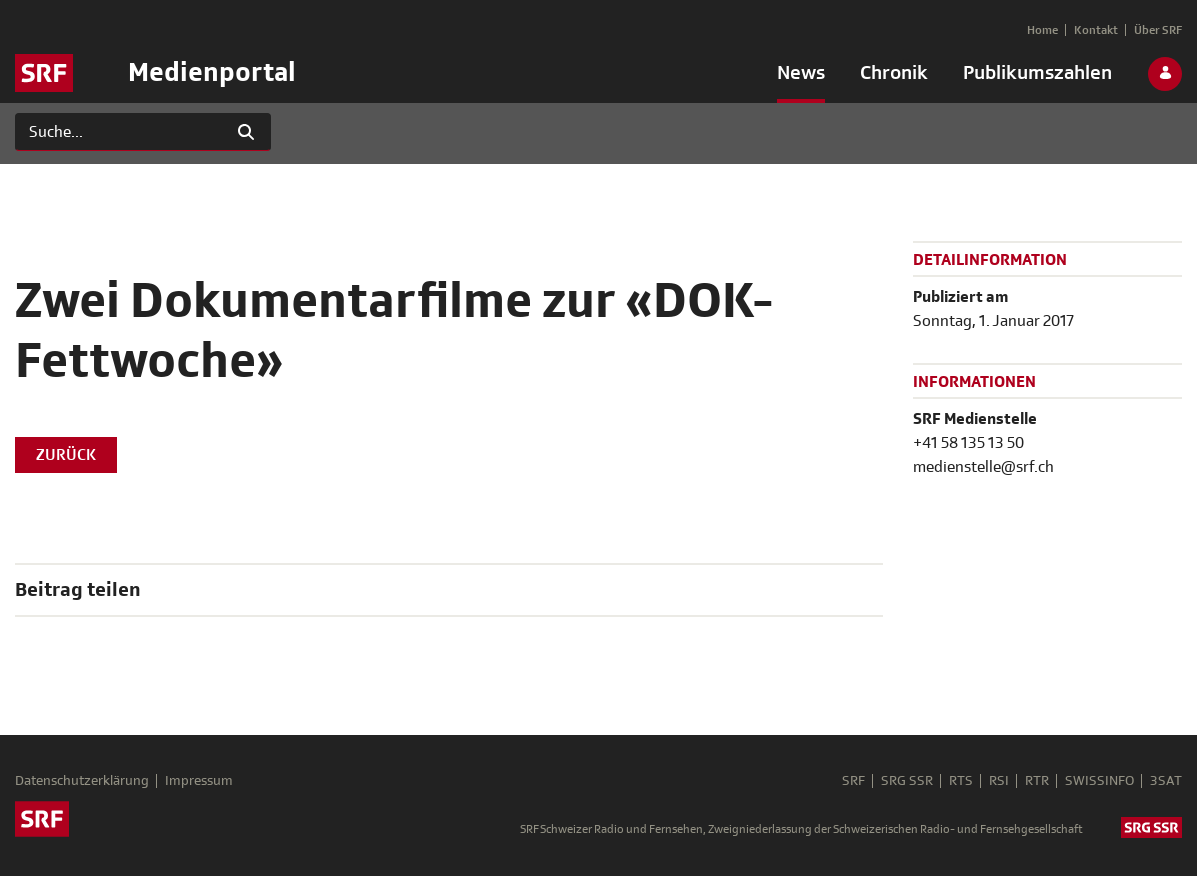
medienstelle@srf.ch (983, 467)
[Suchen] (118, 132)
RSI (999, 781)
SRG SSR (907, 781)
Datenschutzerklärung (82, 781)
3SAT (1166, 781)
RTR (1037, 781)
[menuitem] (801, 77)
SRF (853, 781)
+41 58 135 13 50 (968, 443)
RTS (961, 781)
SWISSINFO (1099, 781)
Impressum (199, 781)
